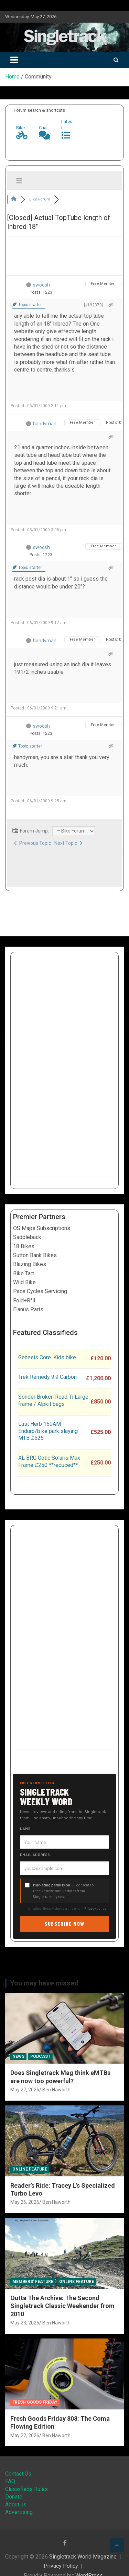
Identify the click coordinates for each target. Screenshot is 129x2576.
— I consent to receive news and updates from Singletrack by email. (63, 1891)
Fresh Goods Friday (34, 2402)
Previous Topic (32, 843)
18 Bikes (23, 1246)
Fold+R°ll (24, 1300)
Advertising (19, 2512)
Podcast (40, 2056)
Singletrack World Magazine (83, 2556)
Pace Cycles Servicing (40, 1291)
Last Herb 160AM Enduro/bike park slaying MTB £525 (48, 1431)
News (18, 2056)
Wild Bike (24, 1282)
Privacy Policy (61, 2566)
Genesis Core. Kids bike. (47, 1357)
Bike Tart (23, 1273)
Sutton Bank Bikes (35, 1255)
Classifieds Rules (26, 2489)
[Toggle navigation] (14, 60)
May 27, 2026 (24, 2089)
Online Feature (29, 2169)
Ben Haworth (56, 2089)
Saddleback (27, 1237)
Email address (35, 1854)
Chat (43, 127)
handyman (44, 423)
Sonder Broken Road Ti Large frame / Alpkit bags (53, 1400)
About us (15, 2504)
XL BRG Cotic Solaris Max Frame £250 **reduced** (49, 1461)
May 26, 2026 (24, 2202)
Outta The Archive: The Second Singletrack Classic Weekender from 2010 (62, 2306)
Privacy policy (95, 1908)
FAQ (10, 2481)
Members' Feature (32, 2281)
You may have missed (44, 1983)
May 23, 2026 (24, 2322)
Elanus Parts (28, 1309)
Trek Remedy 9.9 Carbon (47, 1377)
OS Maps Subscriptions (41, 1228)
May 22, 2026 (24, 2435)
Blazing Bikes (29, 1264)
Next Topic (68, 843)
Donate (13, 2496)
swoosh (41, 285)
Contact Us (18, 2473)
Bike (20, 127)
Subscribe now (65, 1923)
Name (25, 1828)
